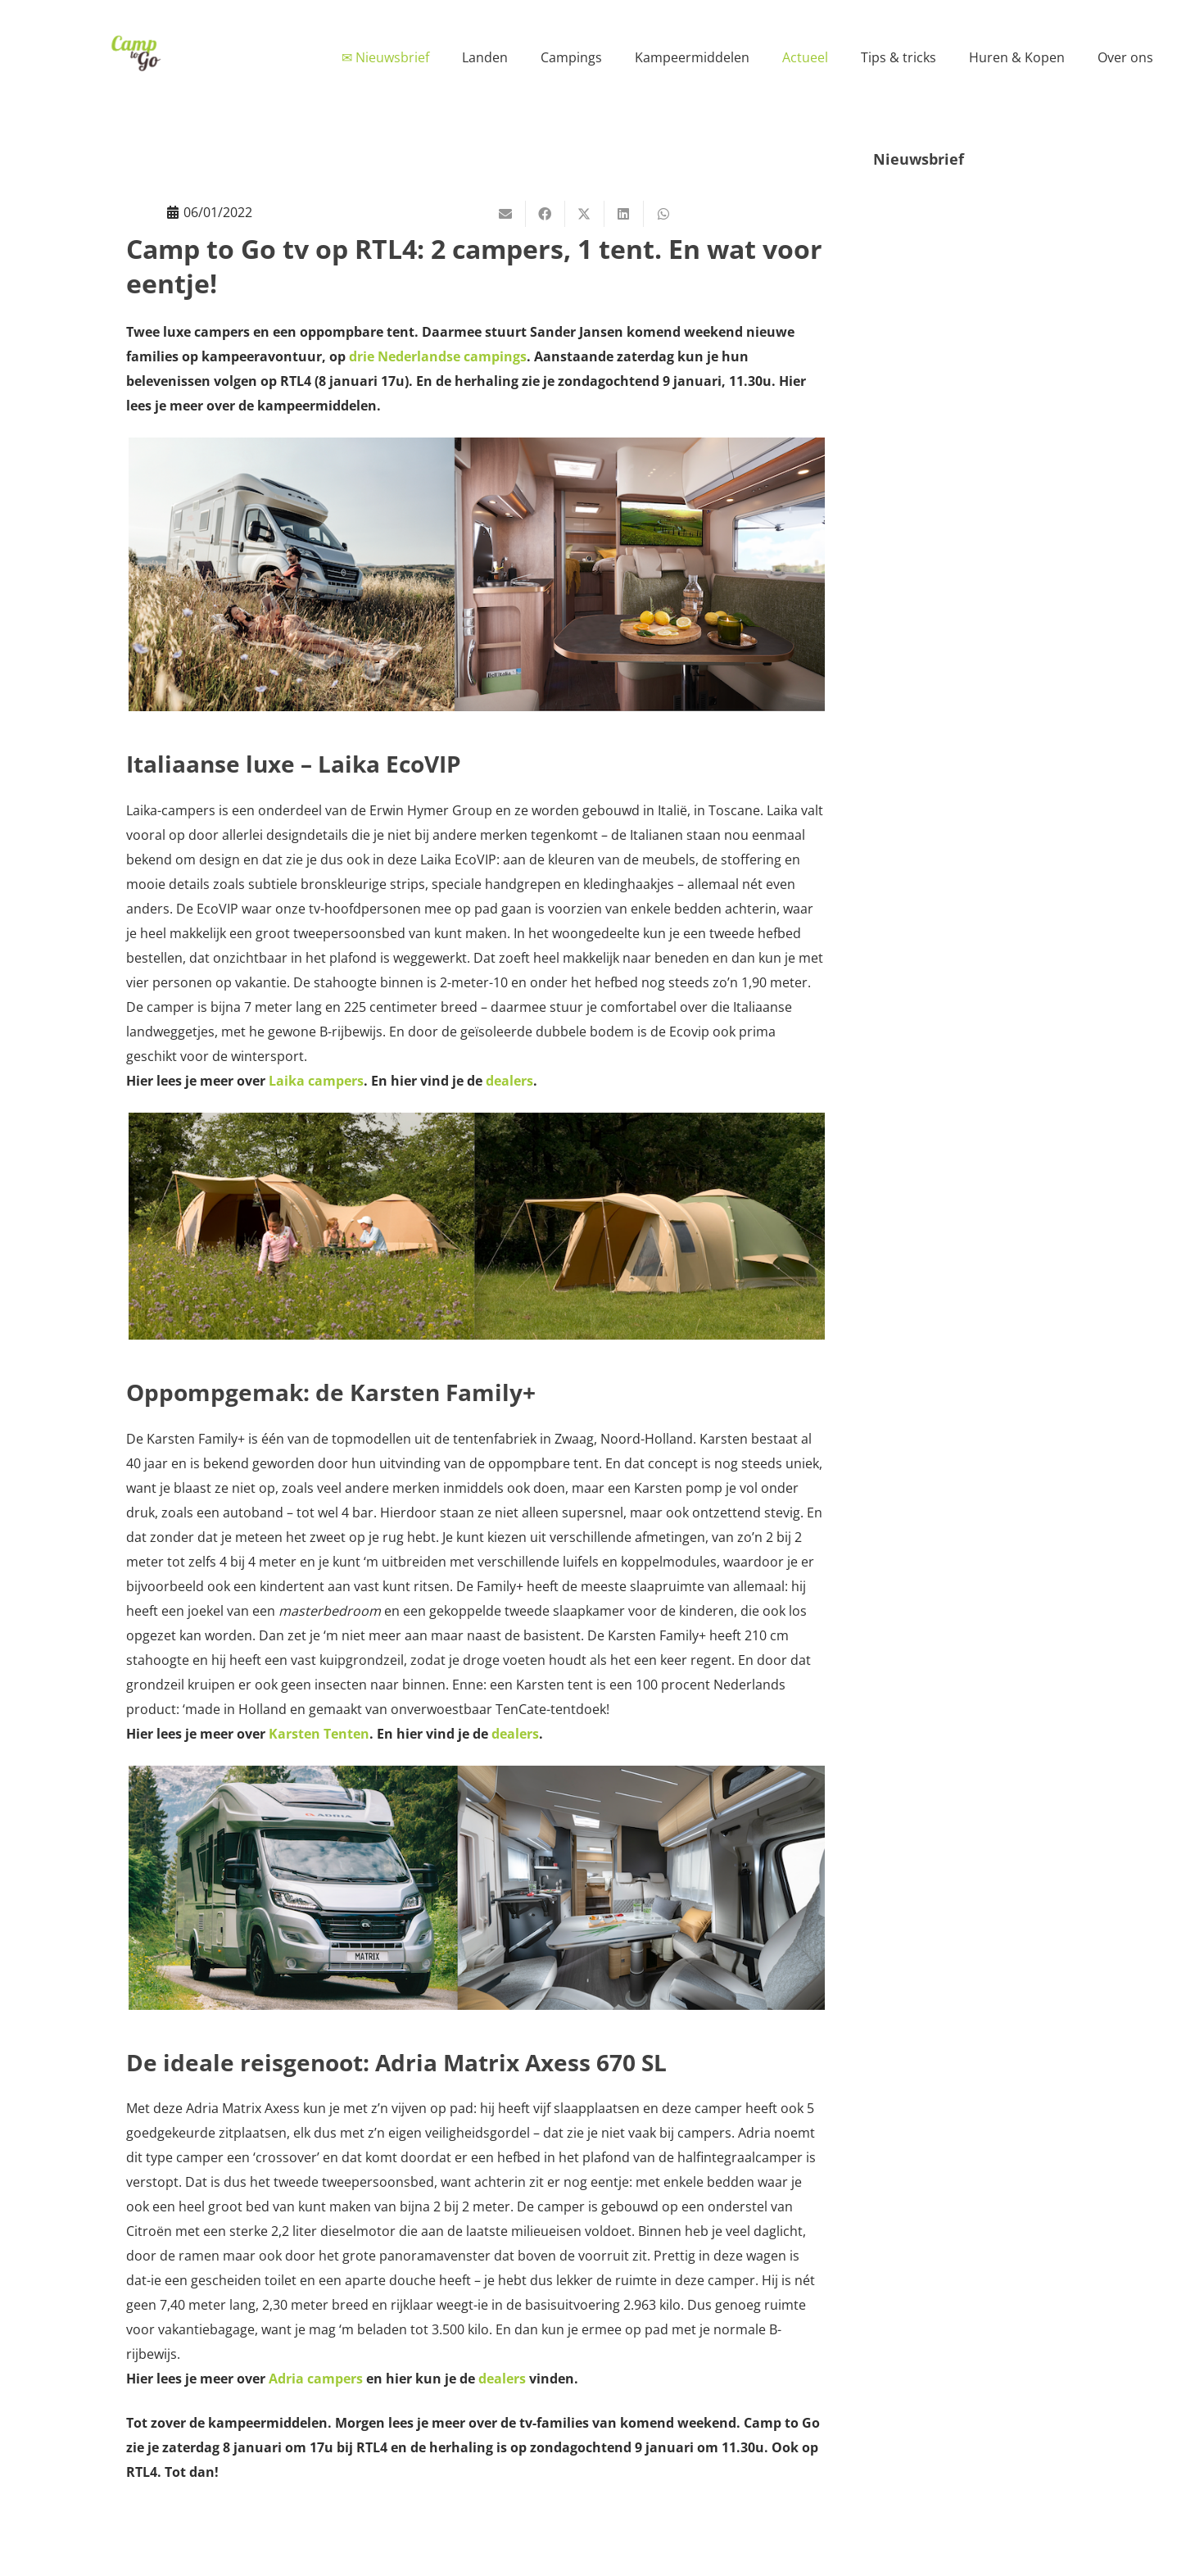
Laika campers (316, 1081)
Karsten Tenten (319, 1734)
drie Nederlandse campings (438, 356)
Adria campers (316, 2379)
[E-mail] (506, 214)
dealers (509, 1081)
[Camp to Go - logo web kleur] (135, 53)
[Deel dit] (545, 214)
